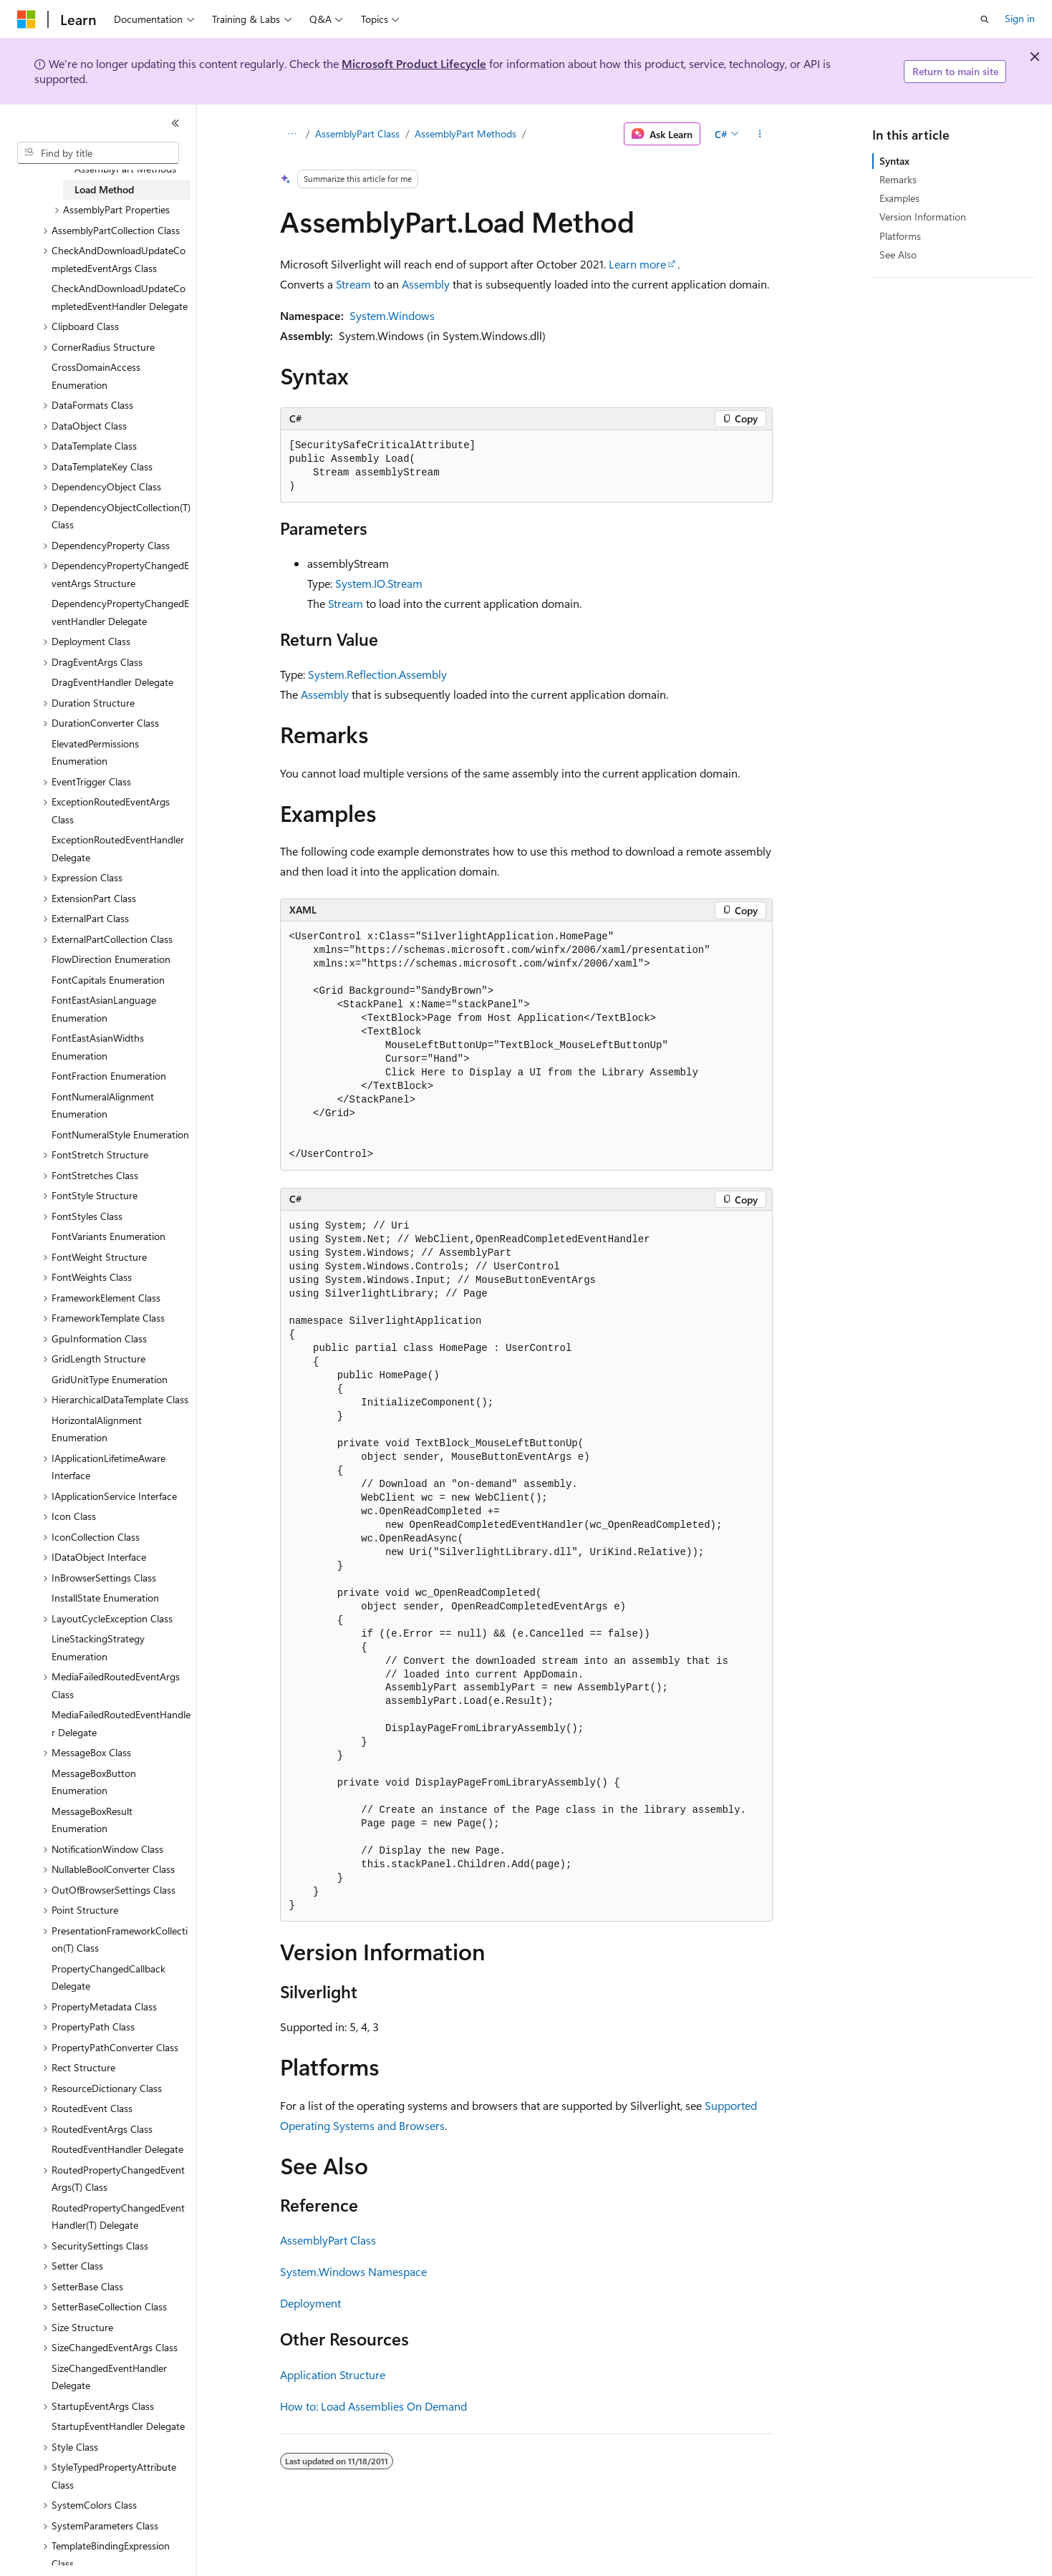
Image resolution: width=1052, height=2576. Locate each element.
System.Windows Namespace (353, 2271)
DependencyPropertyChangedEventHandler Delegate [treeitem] (120, 612)
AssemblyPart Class (357, 133)
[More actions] (759, 133)
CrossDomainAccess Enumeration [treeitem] (96, 376)
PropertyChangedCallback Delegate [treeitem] (108, 1977)
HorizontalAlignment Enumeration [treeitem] (97, 1429)
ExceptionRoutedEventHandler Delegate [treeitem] (118, 848)
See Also (898, 254)
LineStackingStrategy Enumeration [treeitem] (98, 1647)
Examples (899, 198)
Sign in (1020, 18)
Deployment (310, 2302)
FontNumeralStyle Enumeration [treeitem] (120, 1134)
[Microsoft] (26, 19)
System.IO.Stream (379, 583)
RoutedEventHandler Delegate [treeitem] (117, 2149)
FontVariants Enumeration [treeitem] (108, 1236)
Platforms (900, 236)
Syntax (894, 161)
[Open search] (984, 19)
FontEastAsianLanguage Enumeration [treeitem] (104, 1009)
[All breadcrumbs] (292, 133)
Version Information (922, 216)
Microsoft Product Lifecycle (414, 63)
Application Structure (332, 2374)
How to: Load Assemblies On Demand (373, 2405)
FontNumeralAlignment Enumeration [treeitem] (103, 1105)
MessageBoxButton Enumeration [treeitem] (94, 1782)
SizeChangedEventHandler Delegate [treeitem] (109, 2377)
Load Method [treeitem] (104, 189)
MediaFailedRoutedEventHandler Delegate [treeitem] (121, 1723)
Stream (353, 283)
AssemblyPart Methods (465, 133)
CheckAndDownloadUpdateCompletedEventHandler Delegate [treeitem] (120, 297)
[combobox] (98, 153)
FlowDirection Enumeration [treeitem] (111, 959)
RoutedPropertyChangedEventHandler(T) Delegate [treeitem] (118, 2216)
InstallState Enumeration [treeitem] (105, 1597)
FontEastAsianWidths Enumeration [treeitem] (98, 1046)
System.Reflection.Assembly (377, 674)
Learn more (637, 263)
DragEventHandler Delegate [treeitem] (112, 682)
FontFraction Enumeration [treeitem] (109, 1076)
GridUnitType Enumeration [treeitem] (110, 1379)
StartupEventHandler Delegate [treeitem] (118, 2426)
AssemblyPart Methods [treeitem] (125, 168)
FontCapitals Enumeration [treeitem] (108, 980)
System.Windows (392, 315)
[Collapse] (175, 123)
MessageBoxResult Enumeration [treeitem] (92, 1820)
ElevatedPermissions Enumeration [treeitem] (95, 752)
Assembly (426, 283)
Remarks (898, 179)
